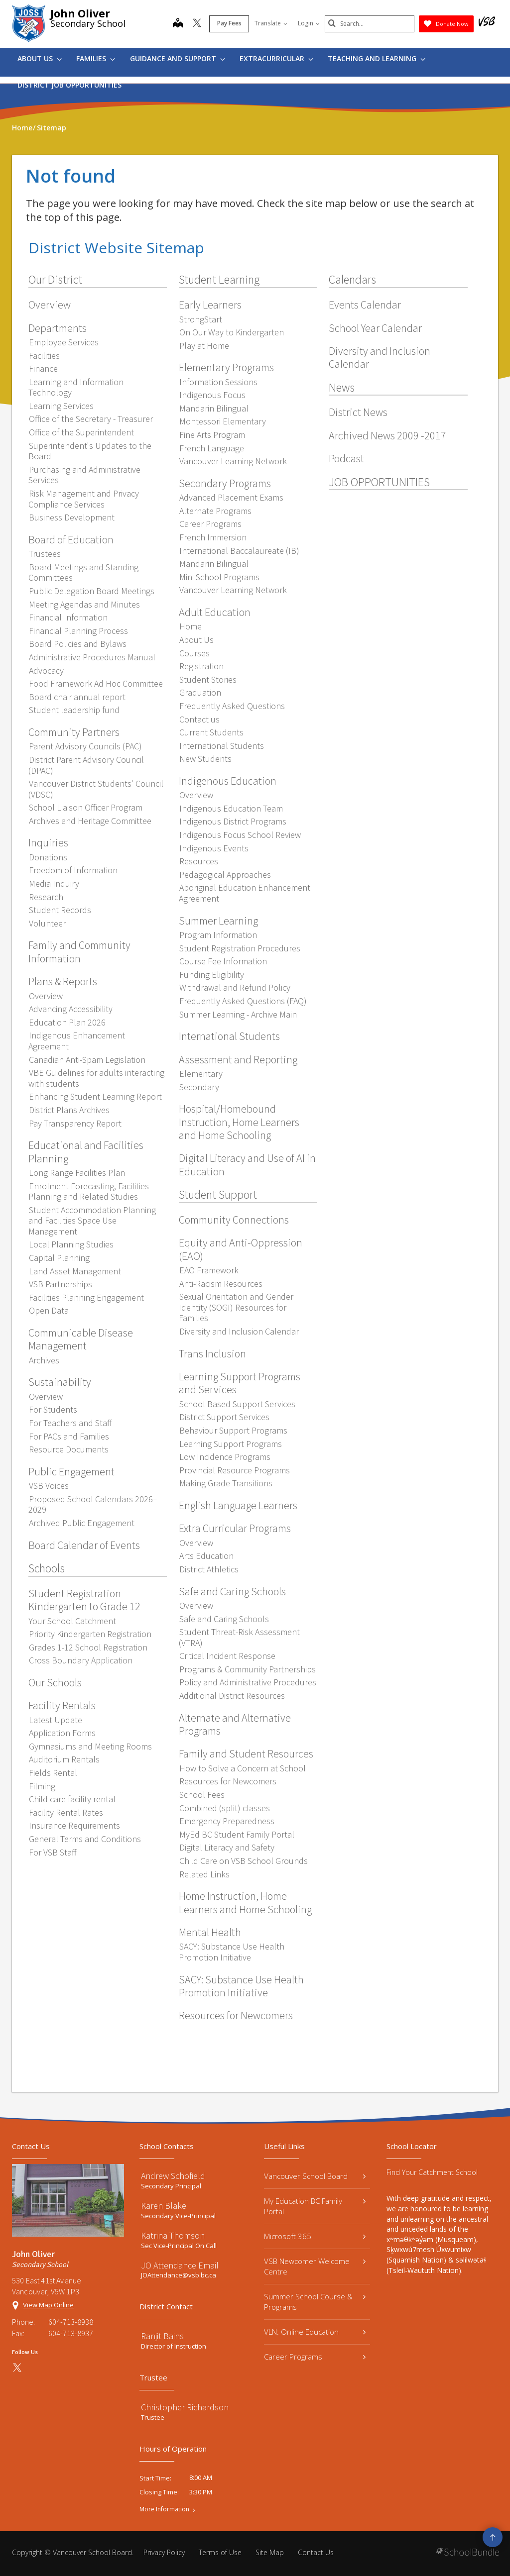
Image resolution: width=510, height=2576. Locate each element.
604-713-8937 (70, 2333)
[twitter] (197, 24)
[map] (178, 24)
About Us (39, 58)
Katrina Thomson (173, 2235)
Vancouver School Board (315, 2176)
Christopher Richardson (185, 2407)
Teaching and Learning (376, 58)
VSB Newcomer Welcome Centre (315, 2266)
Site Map (269, 2552)
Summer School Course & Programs (315, 2301)
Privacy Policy (164, 2552)
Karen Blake (163, 2205)
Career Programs (315, 2357)
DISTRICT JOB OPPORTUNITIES (69, 85)
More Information (164, 2509)
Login (309, 23)
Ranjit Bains (162, 2336)
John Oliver (80, 13)
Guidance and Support (177, 58)
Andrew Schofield (173, 2175)
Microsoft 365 (315, 2236)
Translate (271, 23)
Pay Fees (229, 23)
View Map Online (48, 2304)
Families (95, 58)
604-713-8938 (70, 2322)
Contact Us (316, 2552)
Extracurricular (276, 58)
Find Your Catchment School (432, 2172)
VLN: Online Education (315, 2332)
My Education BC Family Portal (315, 2206)
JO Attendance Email (180, 2265)
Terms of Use (220, 2552)
